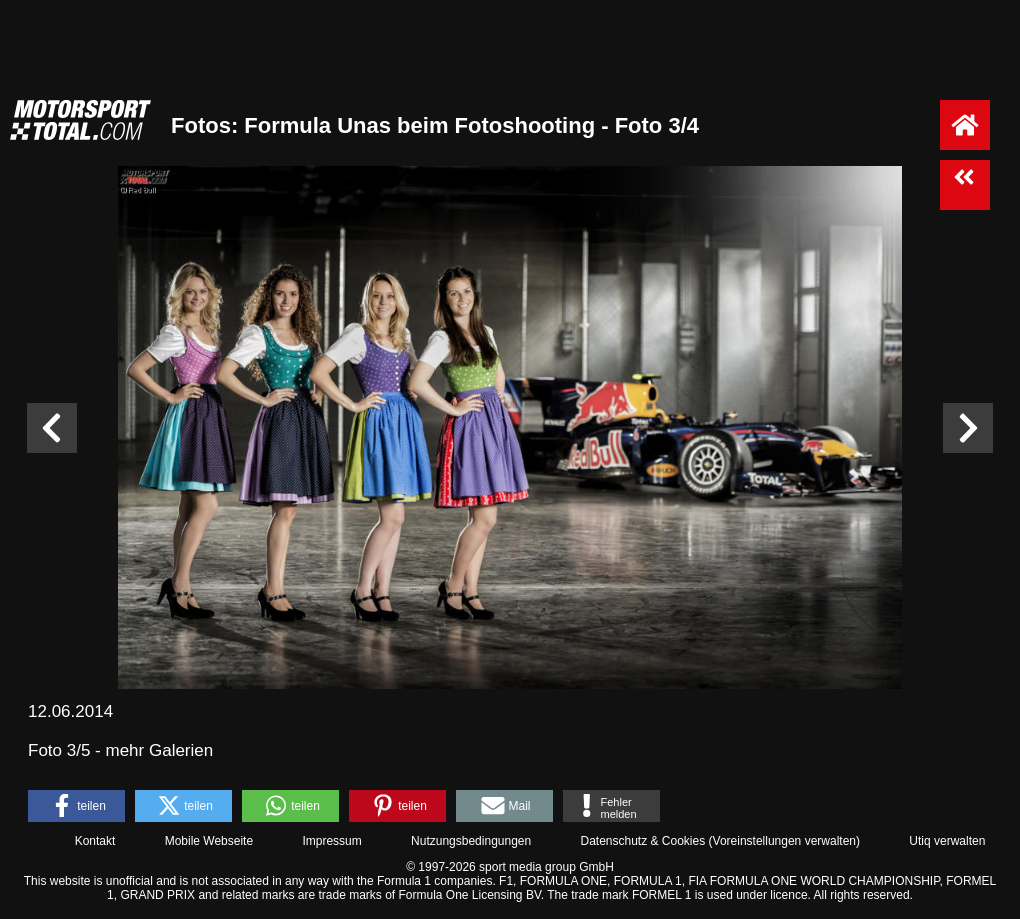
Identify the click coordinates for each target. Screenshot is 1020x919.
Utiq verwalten (947, 841)
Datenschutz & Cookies (642, 841)
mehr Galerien (160, 750)
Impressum (331, 841)
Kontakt (95, 841)
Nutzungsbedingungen (471, 841)
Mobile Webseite (209, 841)
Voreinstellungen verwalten (784, 841)
